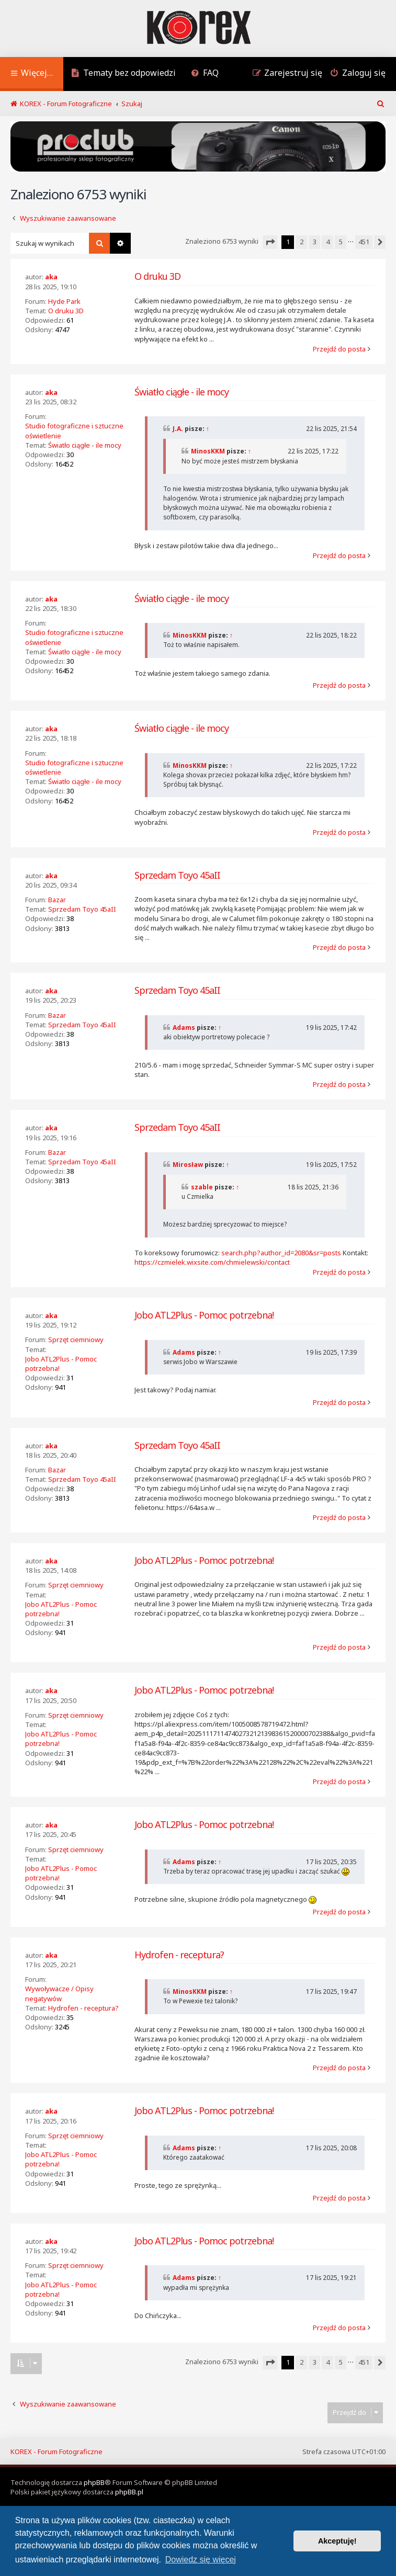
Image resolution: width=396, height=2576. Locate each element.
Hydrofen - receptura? (83, 2008)
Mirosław (188, 1164)
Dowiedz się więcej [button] (200, 2559)
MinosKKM (208, 451)
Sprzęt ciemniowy (76, 1339)
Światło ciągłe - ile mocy (84, 445)
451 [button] (363, 241)
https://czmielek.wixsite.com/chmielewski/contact (212, 1262)
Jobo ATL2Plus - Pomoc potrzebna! (61, 1363)
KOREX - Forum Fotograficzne (56, 2451)
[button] (270, 242)
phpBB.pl (129, 2491)
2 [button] (301, 241)
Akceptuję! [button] (337, 2541)
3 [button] (314, 241)
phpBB (94, 2482)
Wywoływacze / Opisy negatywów (59, 1993)
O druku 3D (66, 310)
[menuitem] (123, 74)
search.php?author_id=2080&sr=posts (281, 1252)
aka (51, 276)
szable (202, 1187)
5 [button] (341, 241)
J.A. (178, 428)
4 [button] (328, 241)
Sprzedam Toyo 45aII (82, 909)
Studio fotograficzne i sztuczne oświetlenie (74, 430)
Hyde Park (64, 301)
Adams (184, 1027)
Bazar (57, 899)
